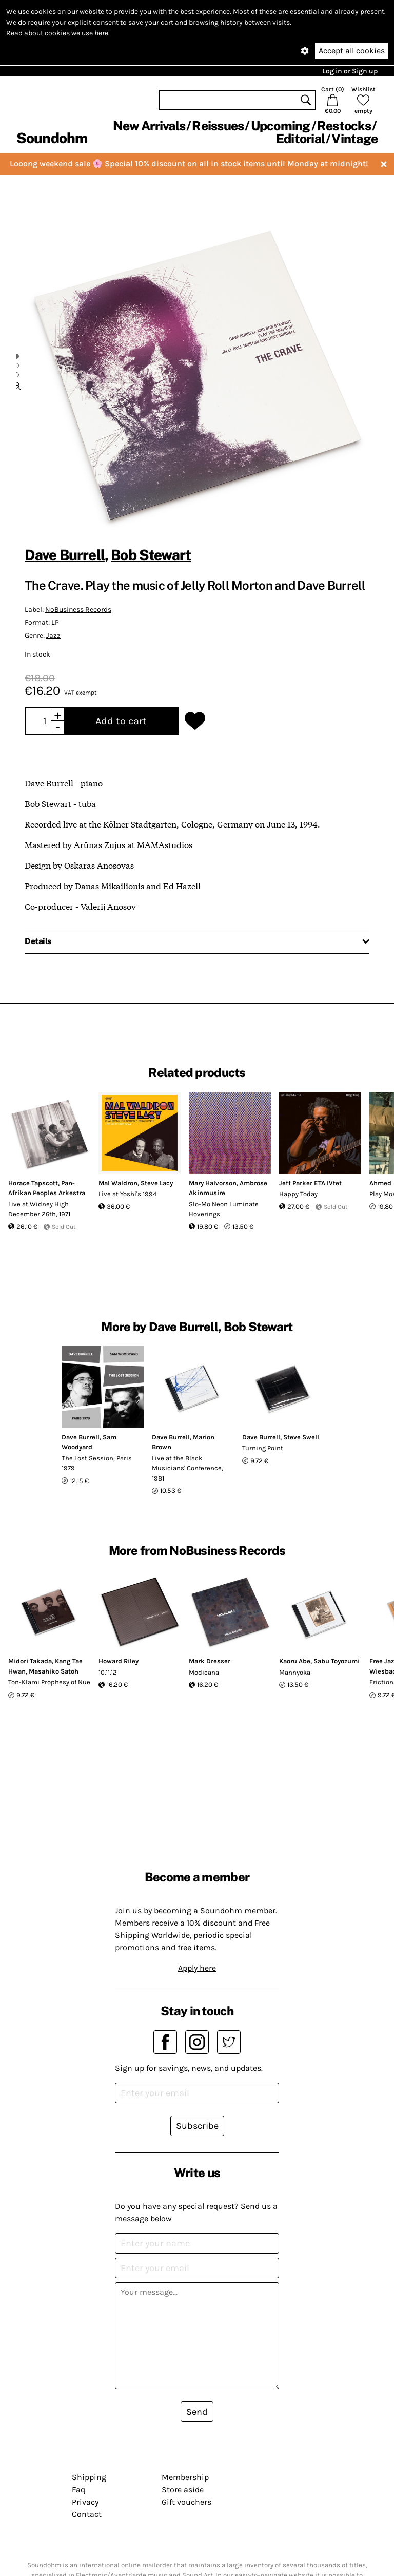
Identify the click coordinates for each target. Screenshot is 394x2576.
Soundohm (51, 137)
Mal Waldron (117, 1183)
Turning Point (262, 1448)
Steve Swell (301, 1437)
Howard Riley (118, 1661)
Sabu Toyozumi (336, 1661)
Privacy (85, 2502)
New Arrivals (149, 125)
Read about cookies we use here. (58, 33)
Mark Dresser (209, 1661)
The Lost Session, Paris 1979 (97, 1463)
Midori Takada (30, 1661)
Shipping (89, 2477)
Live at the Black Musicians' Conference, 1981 (187, 1468)
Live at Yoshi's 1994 (127, 1194)
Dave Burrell (65, 554)
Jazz (53, 635)
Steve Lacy (157, 1183)
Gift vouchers (186, 2502)
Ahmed (380, 1183)
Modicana (204, 1672)
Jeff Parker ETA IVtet (310, 1183)
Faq (78, 2489)
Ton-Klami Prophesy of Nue (49, 1682)
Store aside (183, 2489)
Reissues (218, 125)
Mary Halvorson (213, 1183)
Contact (87, 2514)
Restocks (344, 125)
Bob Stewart (151, 554)
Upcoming (280, 125)
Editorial (300, 138)
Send (197, 2411)
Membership (185, 2477)
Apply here (197, 1968)
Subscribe (197, 2125)
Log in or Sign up (350, 71)
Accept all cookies (352, 50)
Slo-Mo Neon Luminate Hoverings (224, 1209)
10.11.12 (107, 1672)
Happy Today (298, 1194)
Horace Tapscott (33, 1183)
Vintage (354, 138)
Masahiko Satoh (53, 1671)
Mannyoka (294, 1672)
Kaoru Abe (294, 1661)
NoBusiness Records (78, 609)
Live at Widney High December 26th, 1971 (39, 1209)
